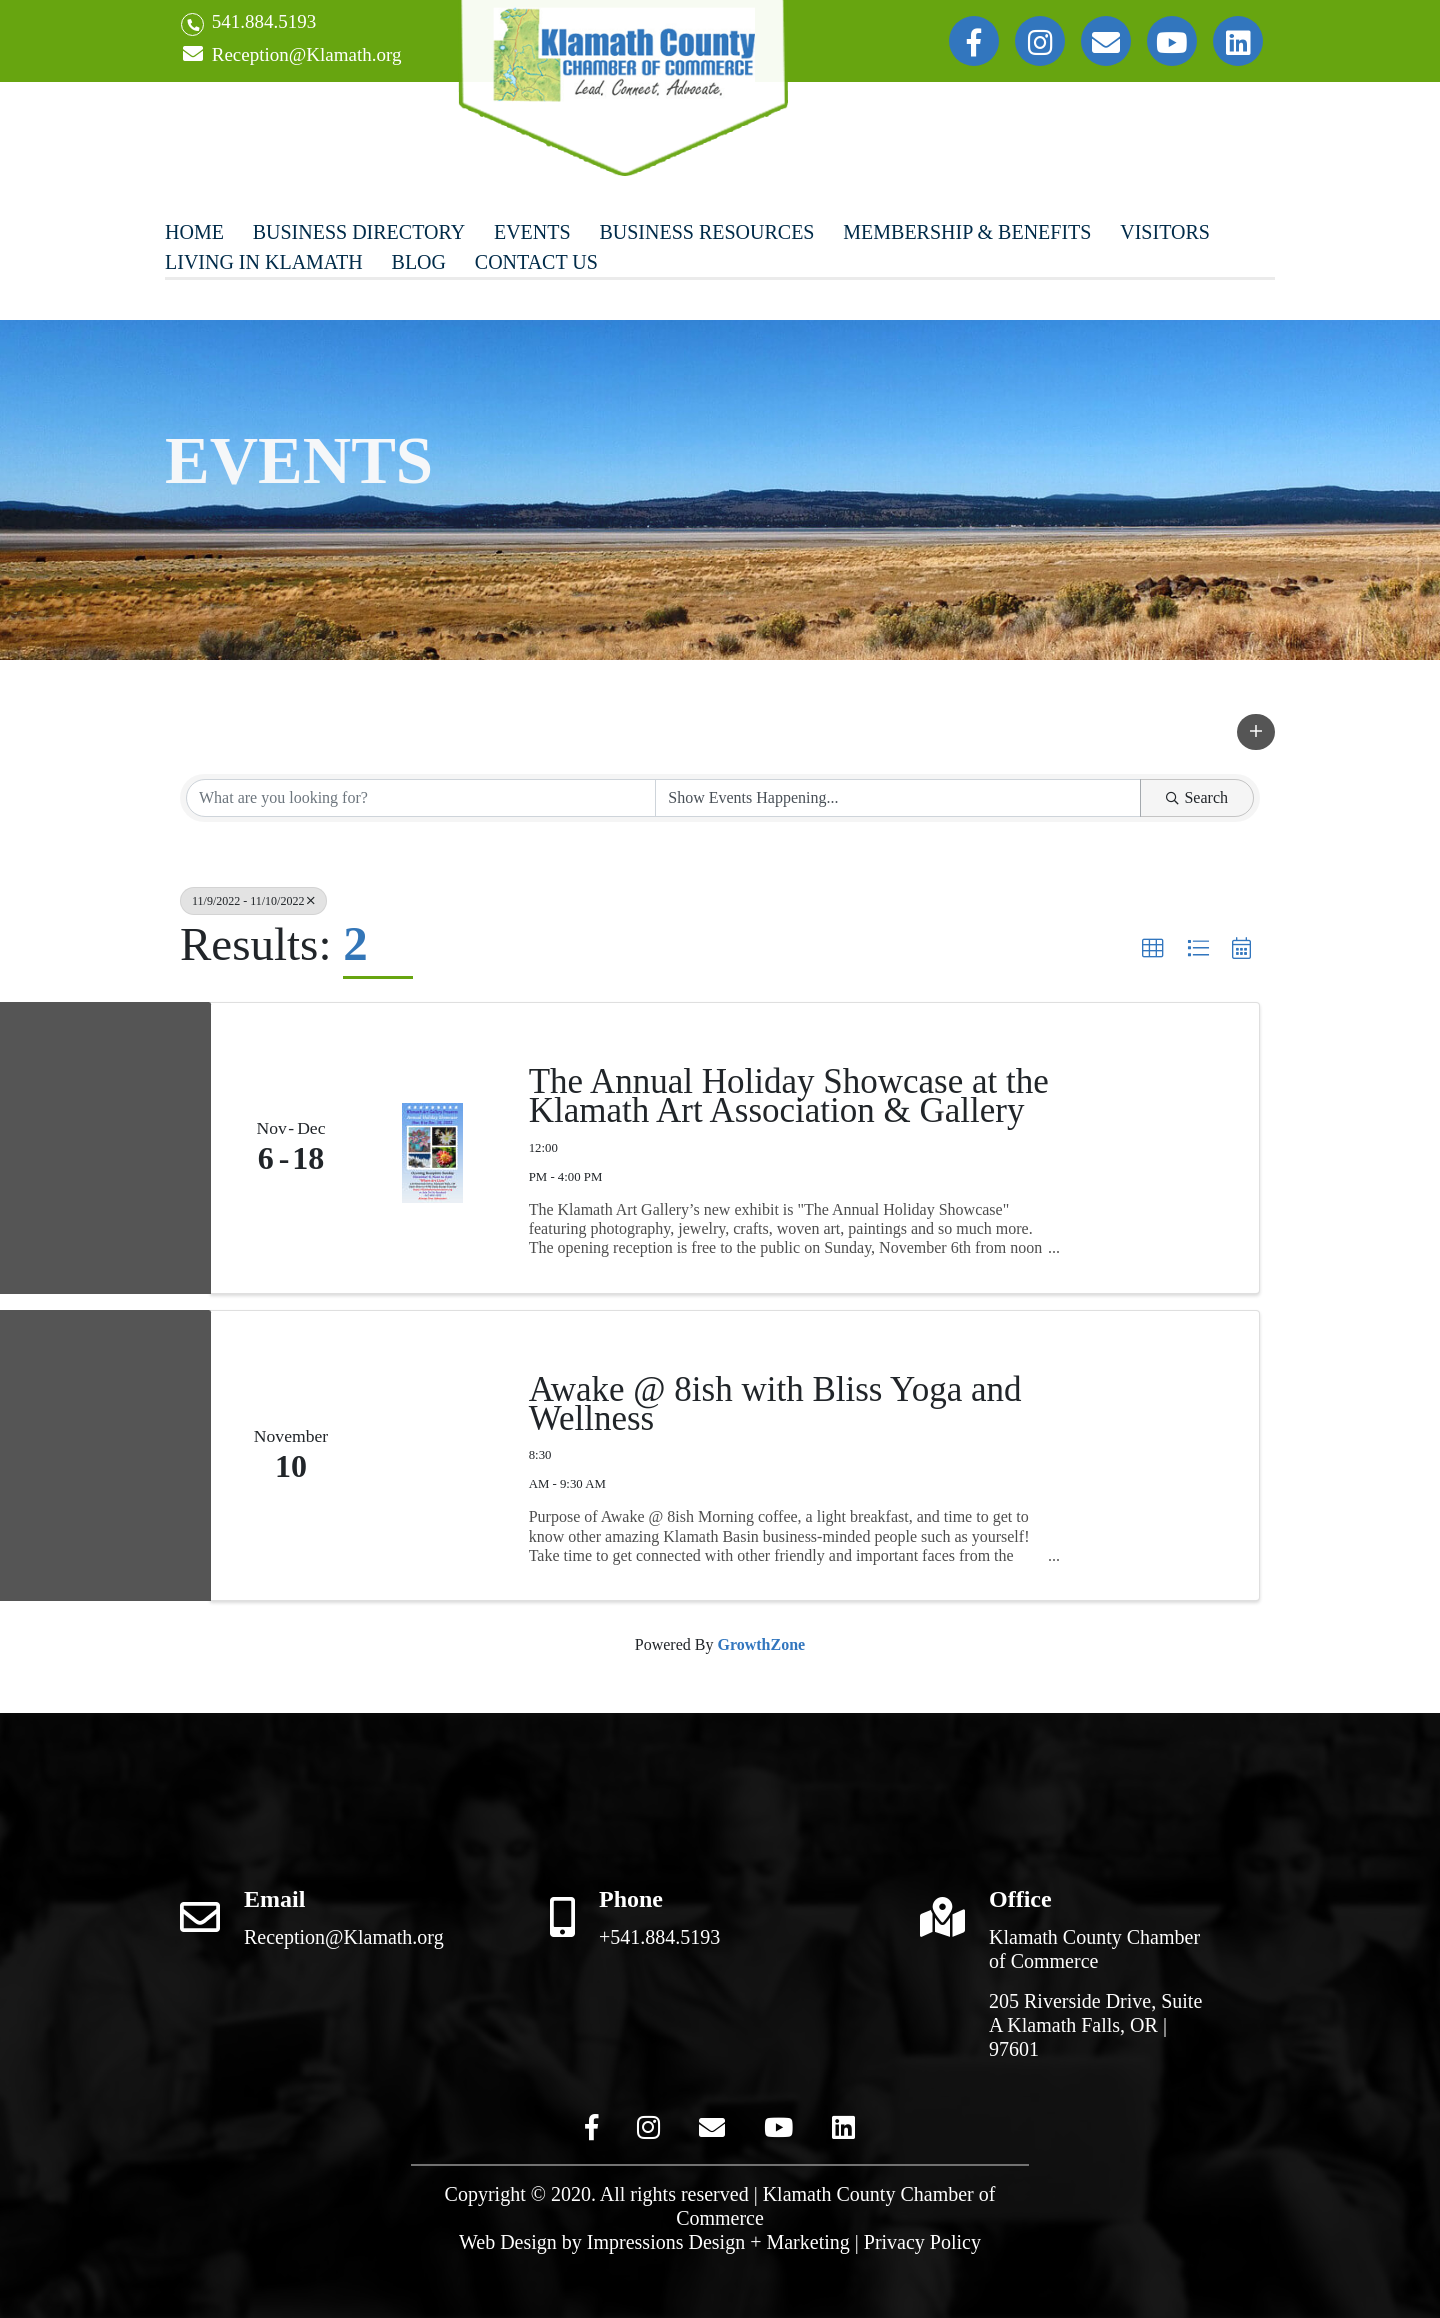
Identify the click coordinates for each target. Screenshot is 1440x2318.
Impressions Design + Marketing (718, 2242)
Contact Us (536, 262)
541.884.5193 (248, 23)
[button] (1256, 732)
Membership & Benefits (967, 232)
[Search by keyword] (421, 798)
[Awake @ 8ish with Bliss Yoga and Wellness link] (432, 1455)
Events (532, 232)
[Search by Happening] (898, 798)
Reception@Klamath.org (291, 55)
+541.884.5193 (659, 1937)
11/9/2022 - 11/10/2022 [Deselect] (253, 901)
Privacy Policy (922, 2242)
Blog (419, 262)
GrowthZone (761, 1644)
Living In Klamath (264, 262)
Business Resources (706, 232)
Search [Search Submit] (1197, 797)
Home (194, 232)
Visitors (1165, 232)
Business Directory (359, 232)
